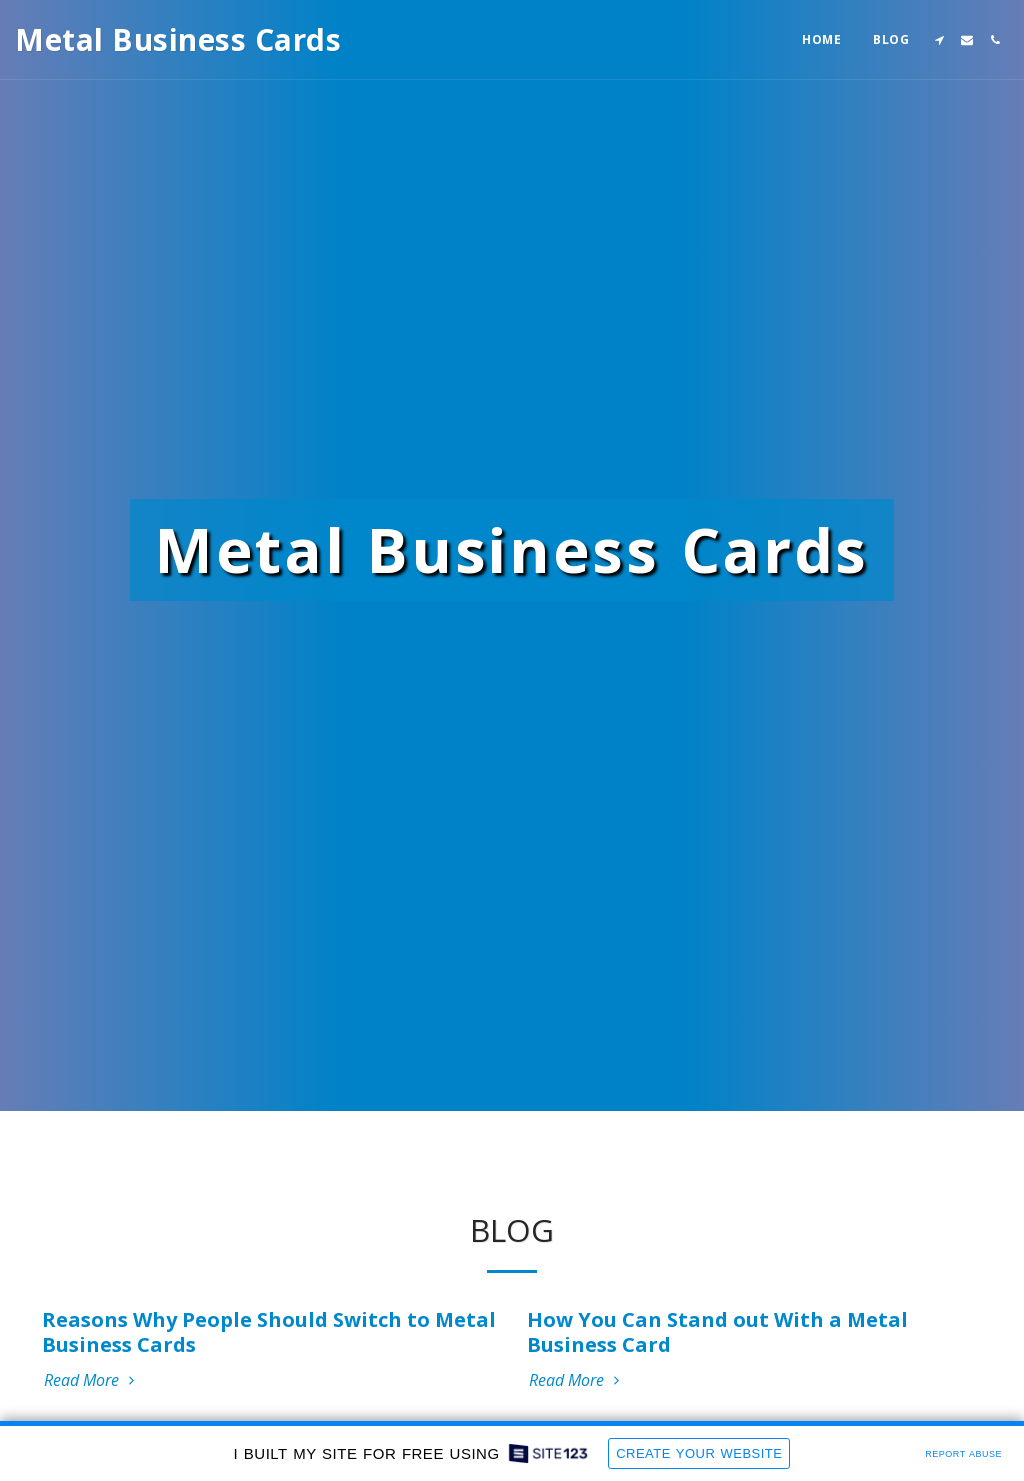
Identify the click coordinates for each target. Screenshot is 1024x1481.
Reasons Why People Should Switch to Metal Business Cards (269, 1332)
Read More (91, 1380)
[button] (939, 40)
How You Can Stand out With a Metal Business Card (717, 1332)
